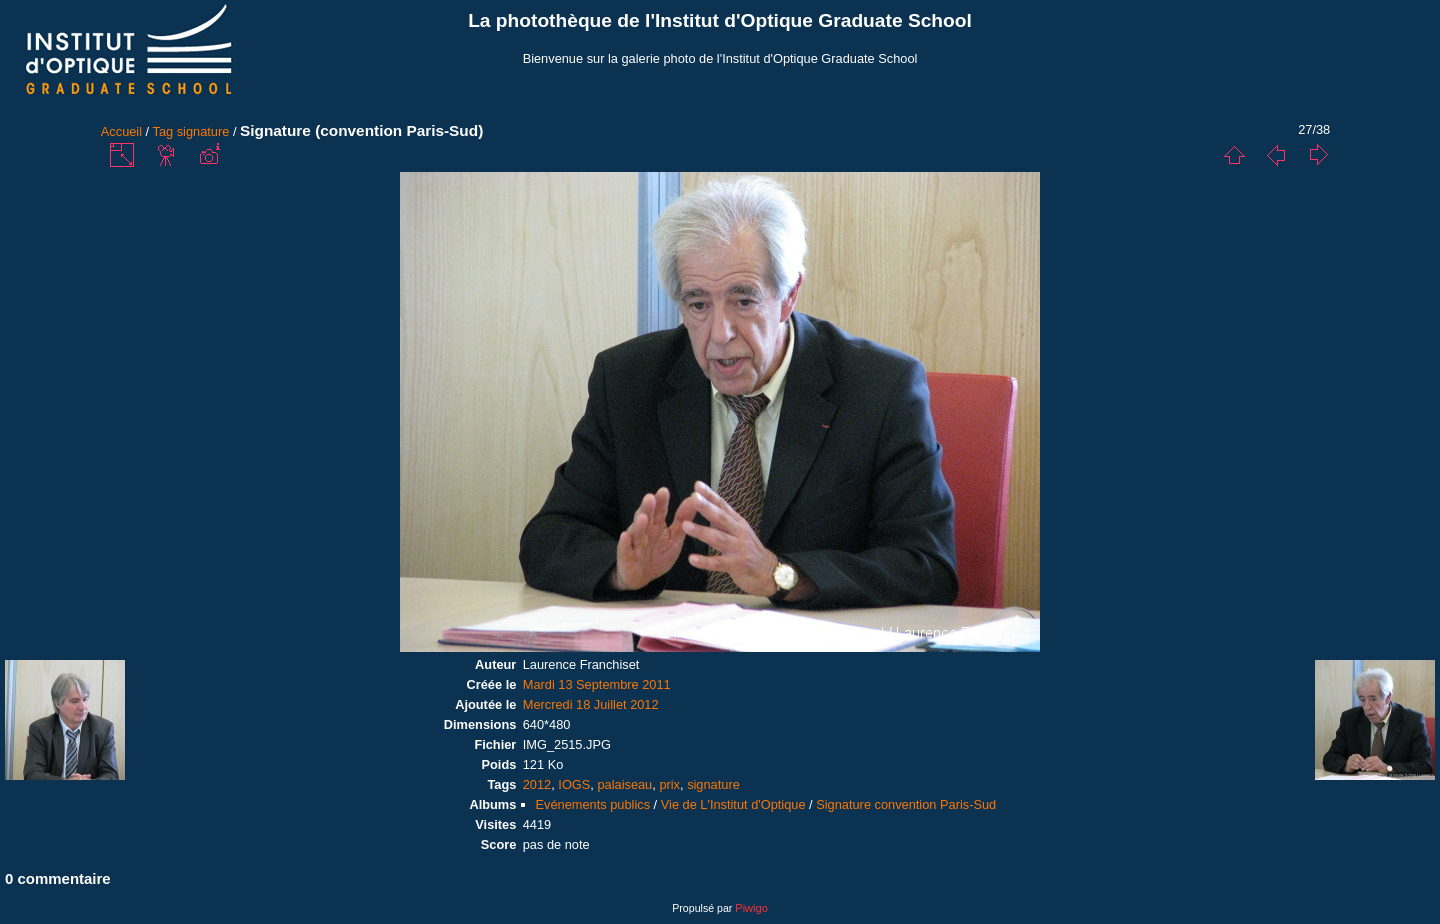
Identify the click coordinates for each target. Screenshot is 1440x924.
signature (203, 131)
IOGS (574, 784)
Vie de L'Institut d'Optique (733, 804)
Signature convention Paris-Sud (906, 804)
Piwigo (751, 908)
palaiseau (624, 784)
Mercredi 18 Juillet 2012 (591, 704)
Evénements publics (593, 804)
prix (669, 784)
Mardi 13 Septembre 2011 (597, 684)
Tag (163, 131)
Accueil (121, 131)
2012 (537, 784)
